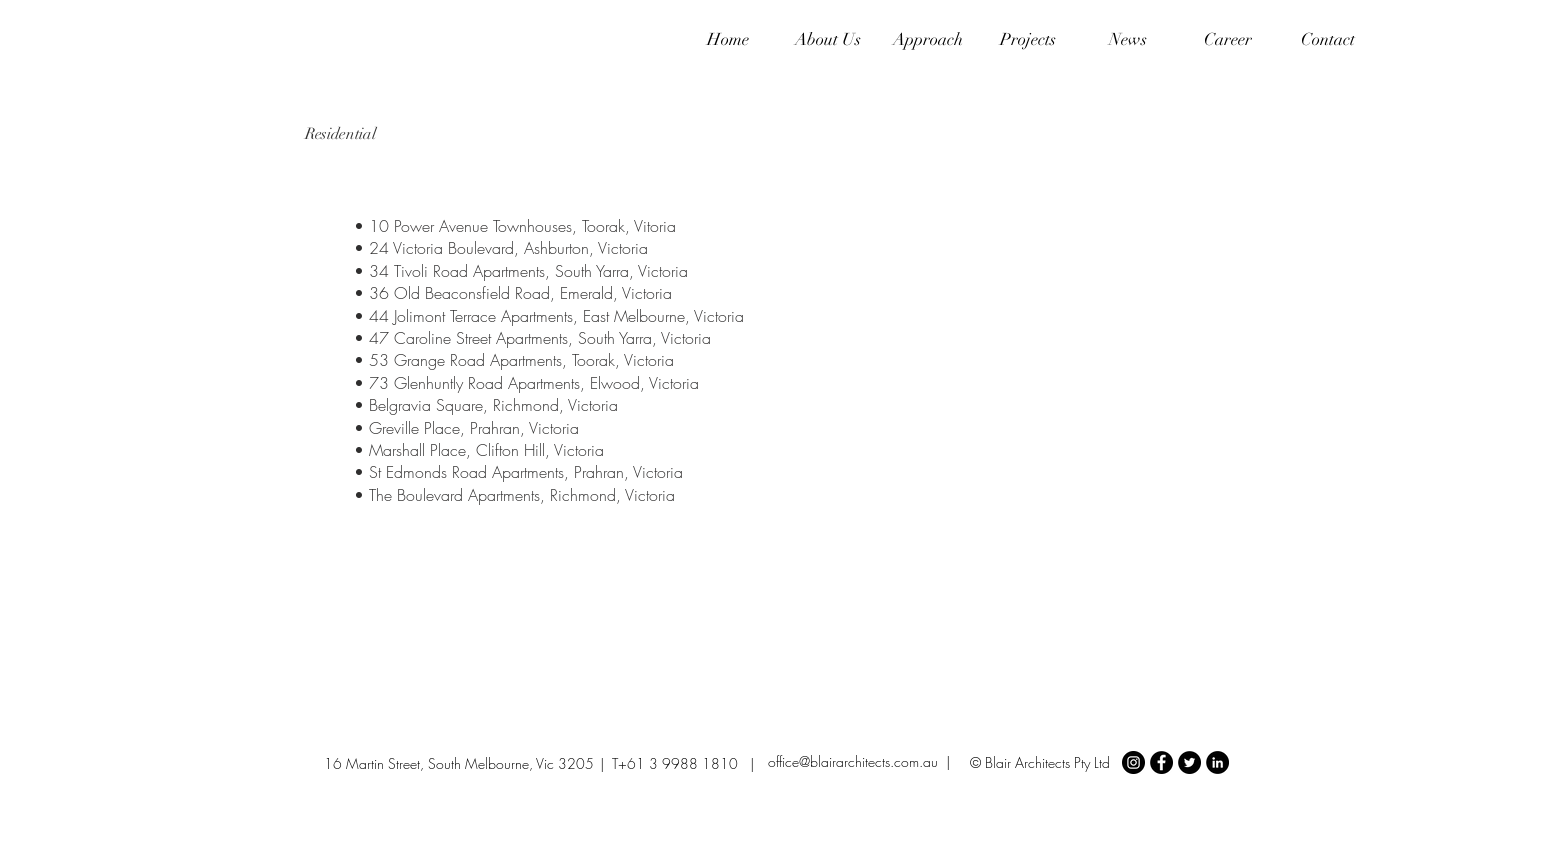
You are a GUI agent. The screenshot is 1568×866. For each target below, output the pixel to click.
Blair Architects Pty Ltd (1047, 762)
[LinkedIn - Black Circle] (1217, 762)
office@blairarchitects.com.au (853, 761)
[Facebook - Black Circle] (1161, 762)
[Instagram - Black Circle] (1133, 762)
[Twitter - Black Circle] (1189, 762)
